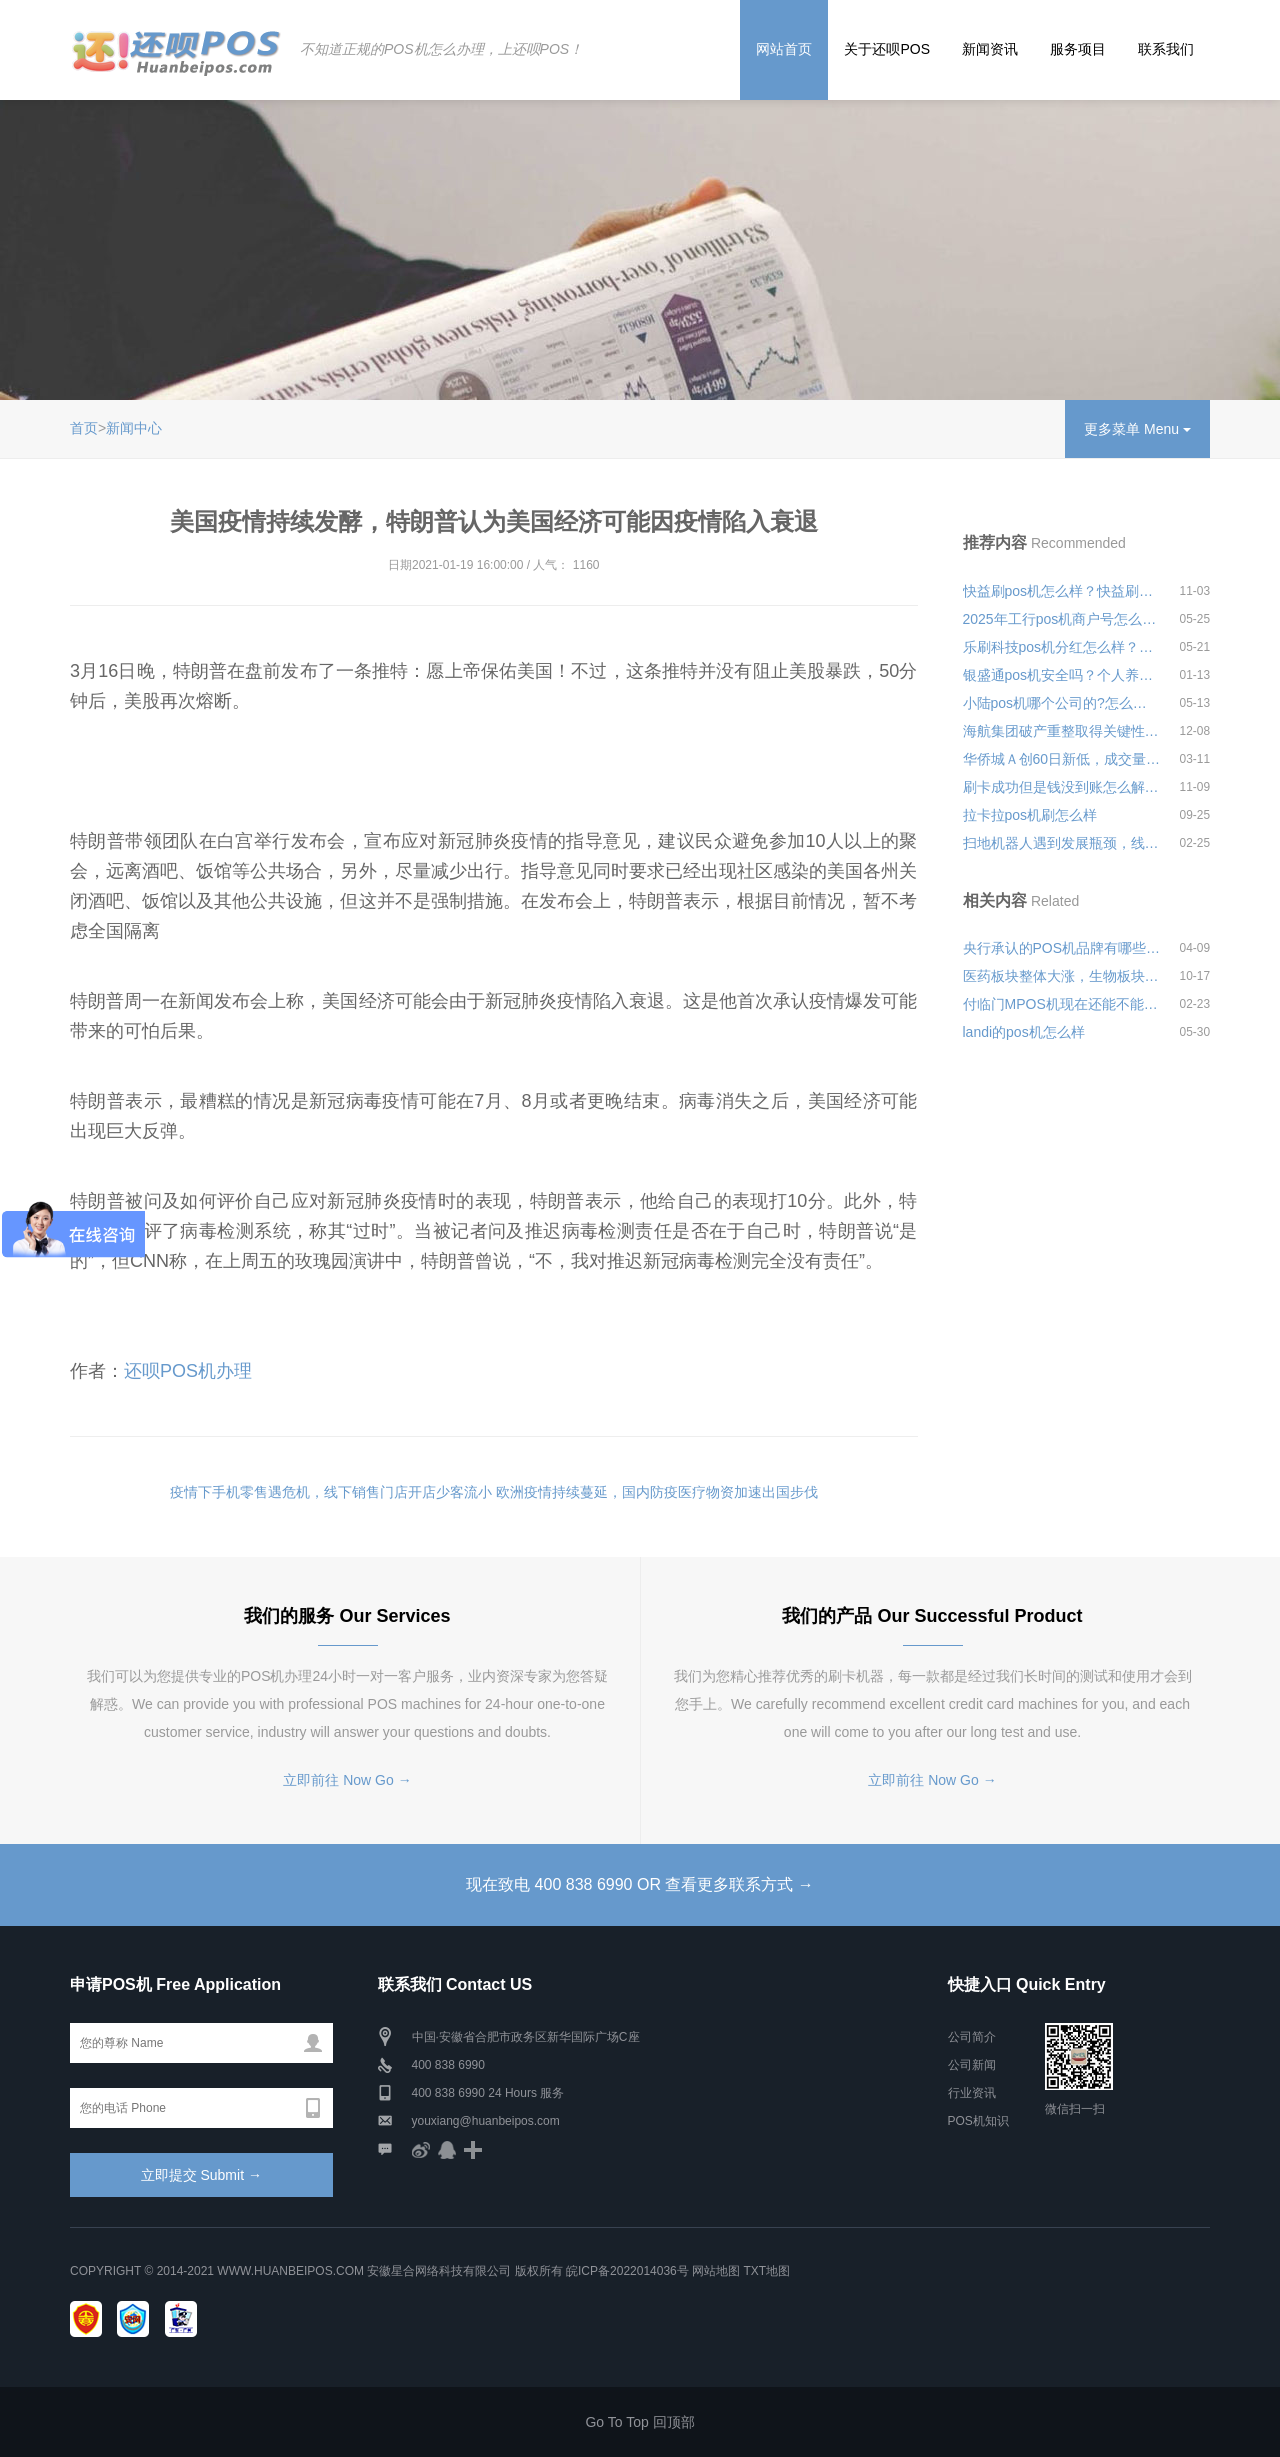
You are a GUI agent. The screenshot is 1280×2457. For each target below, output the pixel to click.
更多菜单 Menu (1137, 429)
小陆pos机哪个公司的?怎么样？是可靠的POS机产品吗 (1062, 703)
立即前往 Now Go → (347, 1780)
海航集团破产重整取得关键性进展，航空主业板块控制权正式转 (1062, 731)
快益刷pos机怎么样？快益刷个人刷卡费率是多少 (1062, 591)
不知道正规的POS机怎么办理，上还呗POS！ (441, 49)
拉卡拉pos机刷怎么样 (1030, 815)
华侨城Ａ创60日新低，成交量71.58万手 (1062, 759)
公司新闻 (972, 2065)
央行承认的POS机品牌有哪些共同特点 (1062, 948)
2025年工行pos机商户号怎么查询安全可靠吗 (1062, 619)
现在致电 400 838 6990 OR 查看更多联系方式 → (640, 1884)
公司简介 (972, 2037)
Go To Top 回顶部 (639, 2422)
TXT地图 (766, 2271)
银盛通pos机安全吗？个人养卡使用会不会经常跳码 (1062, 675)
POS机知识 (978, 2121)
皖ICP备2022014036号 (629, 2271)
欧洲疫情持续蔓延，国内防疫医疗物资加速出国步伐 (657, 1492)
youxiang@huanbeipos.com (486, 2121)
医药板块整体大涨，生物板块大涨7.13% (1062, 976)
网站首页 (784, 49)
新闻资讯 (990, 49)
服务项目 (1078, 49)
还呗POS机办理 (188, 1371)
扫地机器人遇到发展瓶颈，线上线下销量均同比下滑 (1062, 843)
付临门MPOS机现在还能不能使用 (1062, 1004)
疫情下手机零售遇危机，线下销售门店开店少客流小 (331, 1492)
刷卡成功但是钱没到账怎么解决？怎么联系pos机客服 (1062, 787)
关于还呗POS (887, 49)
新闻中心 (134, 428)
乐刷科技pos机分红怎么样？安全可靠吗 (1062, 647)
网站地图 (716, 2271)
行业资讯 (972, 2093)
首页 (84, 428)
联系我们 (1166, 49)
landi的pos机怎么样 (1024, 1032)
